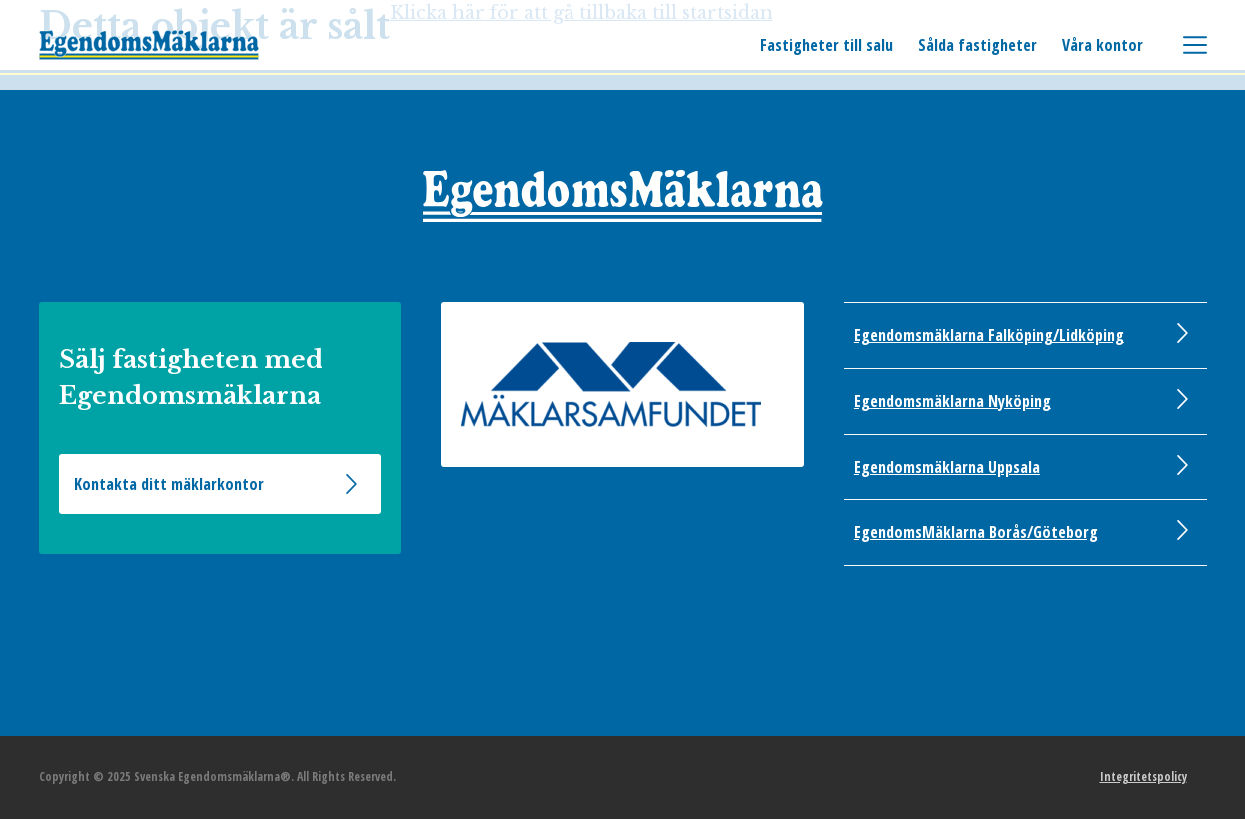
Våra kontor (1102, 45)
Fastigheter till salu (826, 45)
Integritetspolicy (1143, 776)
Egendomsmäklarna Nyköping (952, 401)
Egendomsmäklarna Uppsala (947, 467)
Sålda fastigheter (977, 45)
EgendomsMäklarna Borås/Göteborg (976, 532)
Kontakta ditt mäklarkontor (169, 484)
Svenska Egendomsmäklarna (149, 45)
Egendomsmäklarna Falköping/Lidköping (989, 335)
